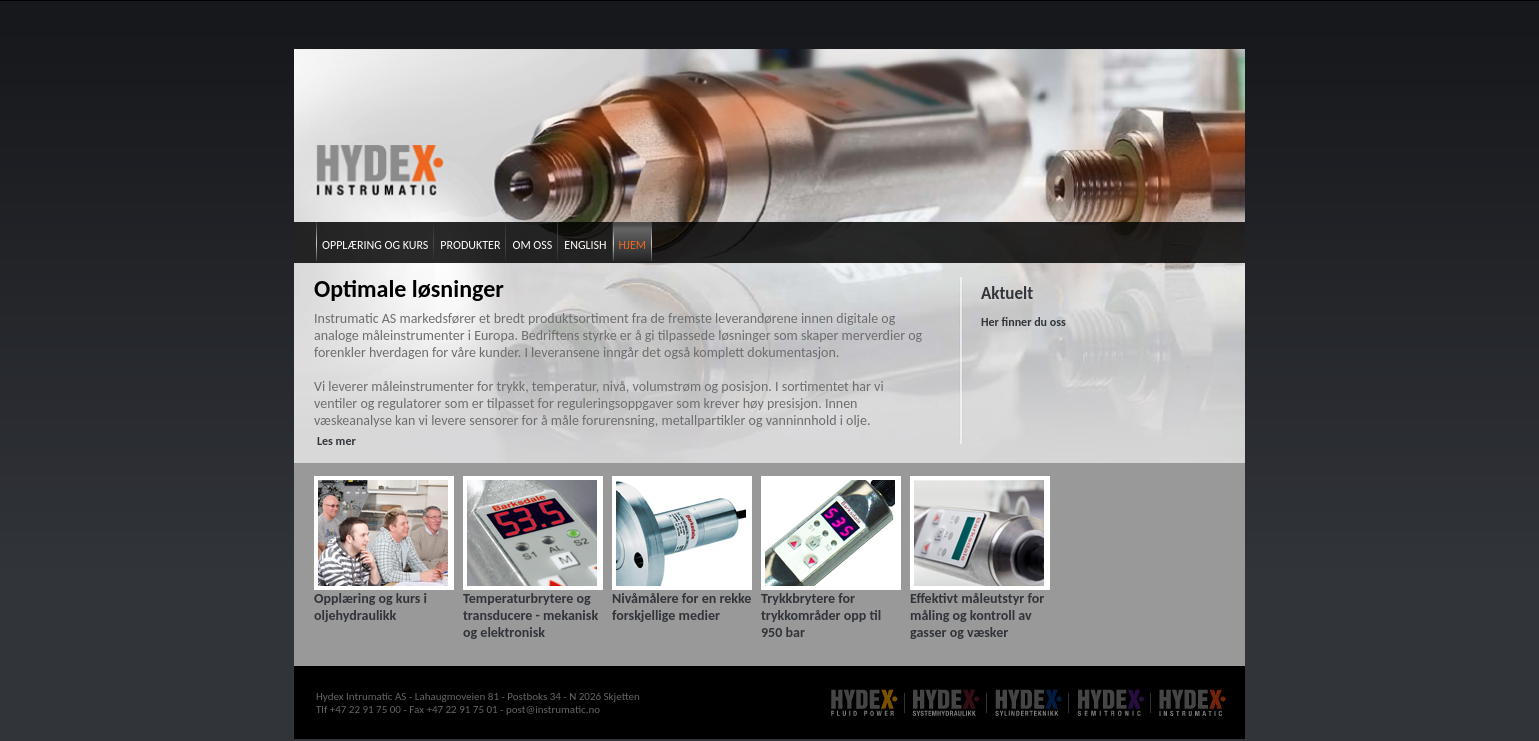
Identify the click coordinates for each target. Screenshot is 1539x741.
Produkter (470, 245)
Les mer (336, 441)
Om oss (532, 245)
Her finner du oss (1023, 322)
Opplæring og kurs (375, 245)
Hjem (632, 245)
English (585, 245)
